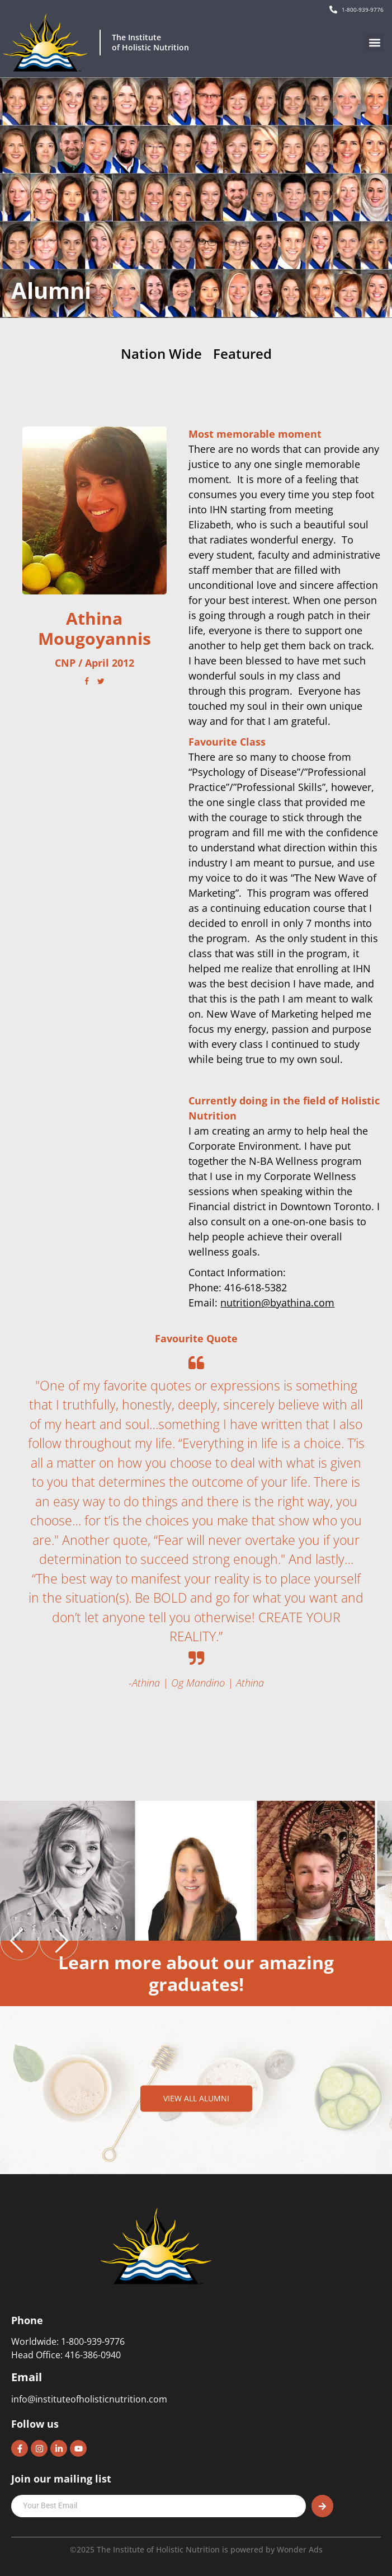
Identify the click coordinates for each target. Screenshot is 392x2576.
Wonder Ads (300, 2549)
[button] (374, 43)
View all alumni (196, 2097)
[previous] (19, 1940)
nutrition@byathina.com (277, 1302)
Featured (242, 354)
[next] (58, 1940)
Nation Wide (161, 354)
